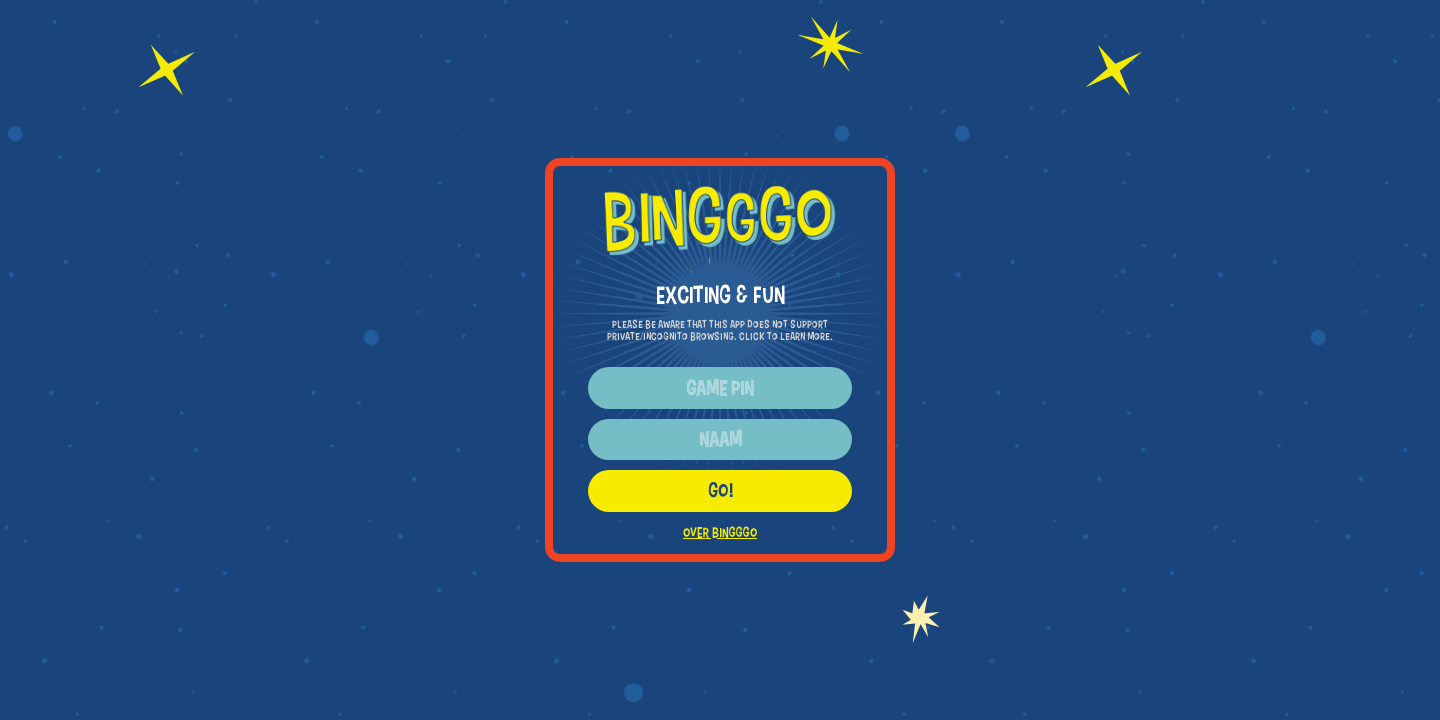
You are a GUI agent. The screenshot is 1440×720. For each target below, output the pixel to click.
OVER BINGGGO (720, 532)
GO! (720, 490)
